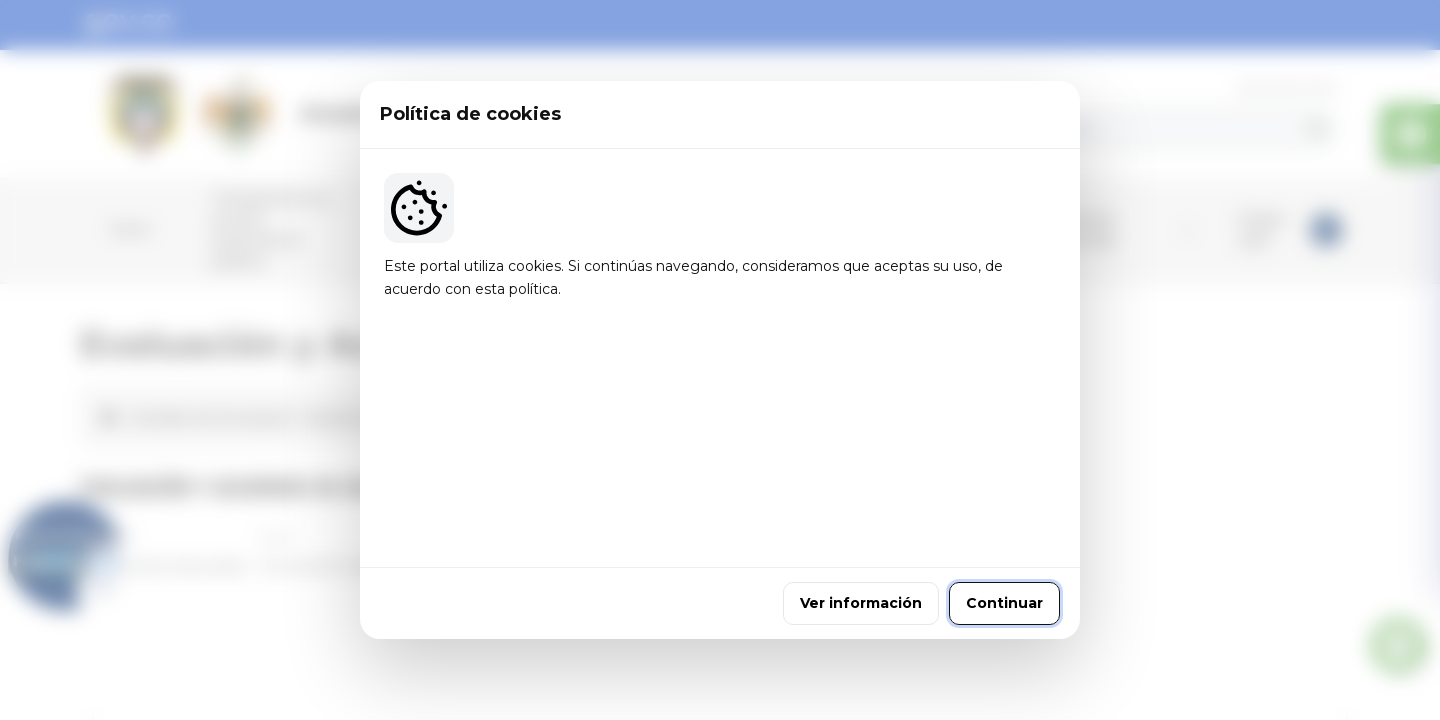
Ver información (861, 493)
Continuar (1004, 493)
